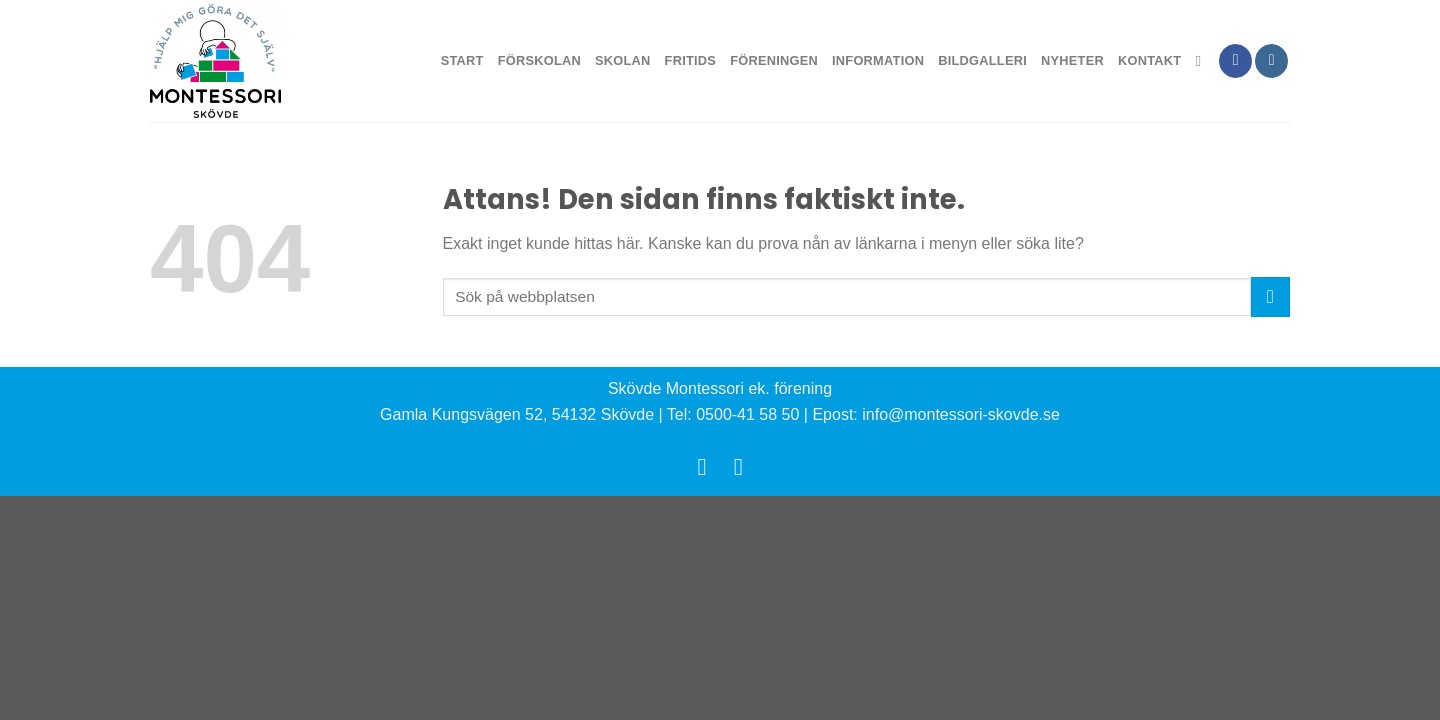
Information (878, 60)
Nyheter (1072, 60)
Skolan (623, 60)
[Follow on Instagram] (1271, 61)
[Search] (1202, 61)
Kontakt (1149, 60)
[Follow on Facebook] (1235, 61)
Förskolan (539, 60)
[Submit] (1270, 296)
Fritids (691, 60)
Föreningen (774, 60)
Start (462, 60)
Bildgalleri (982, 60)
